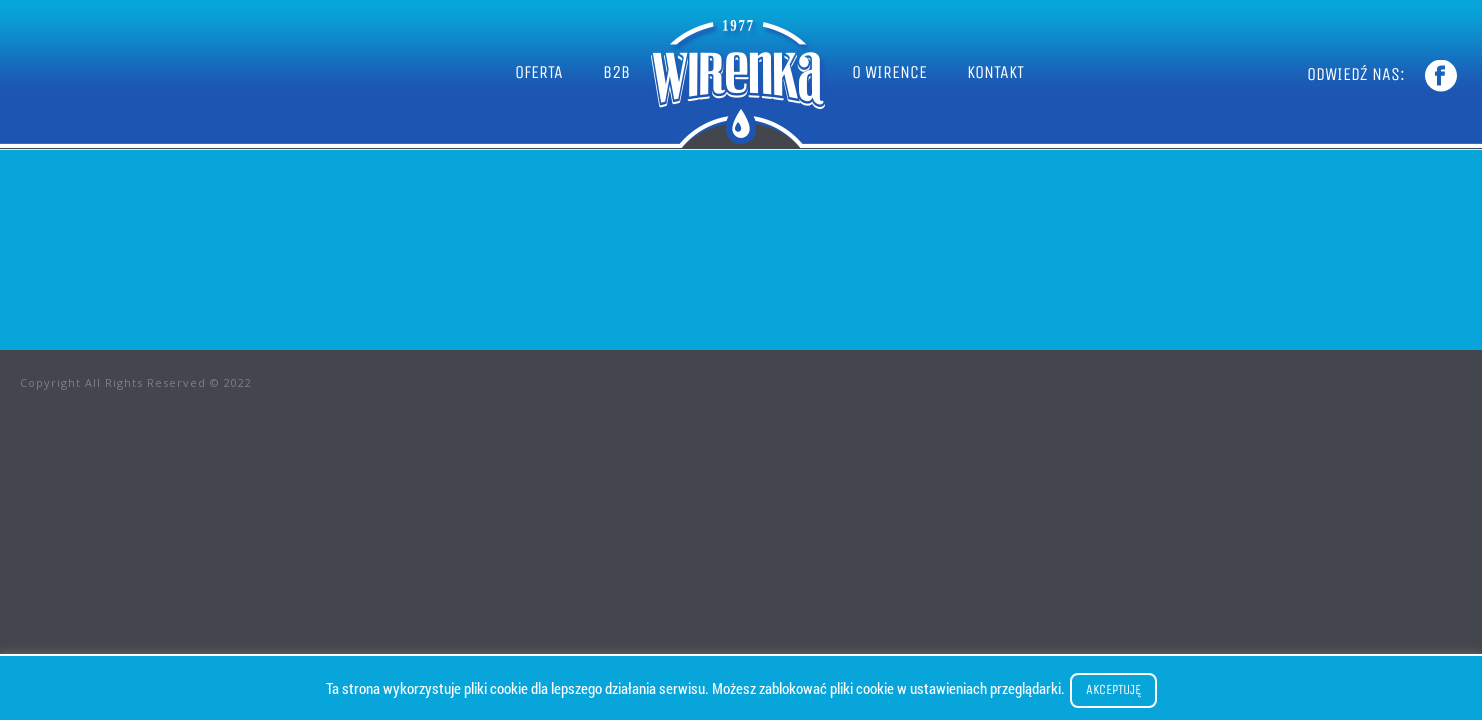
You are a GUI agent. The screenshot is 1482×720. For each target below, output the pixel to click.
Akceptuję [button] (1113, 689)
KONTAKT (995, 72)
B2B (616, 72)
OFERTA (539, 72)
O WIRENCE (889, 72)
